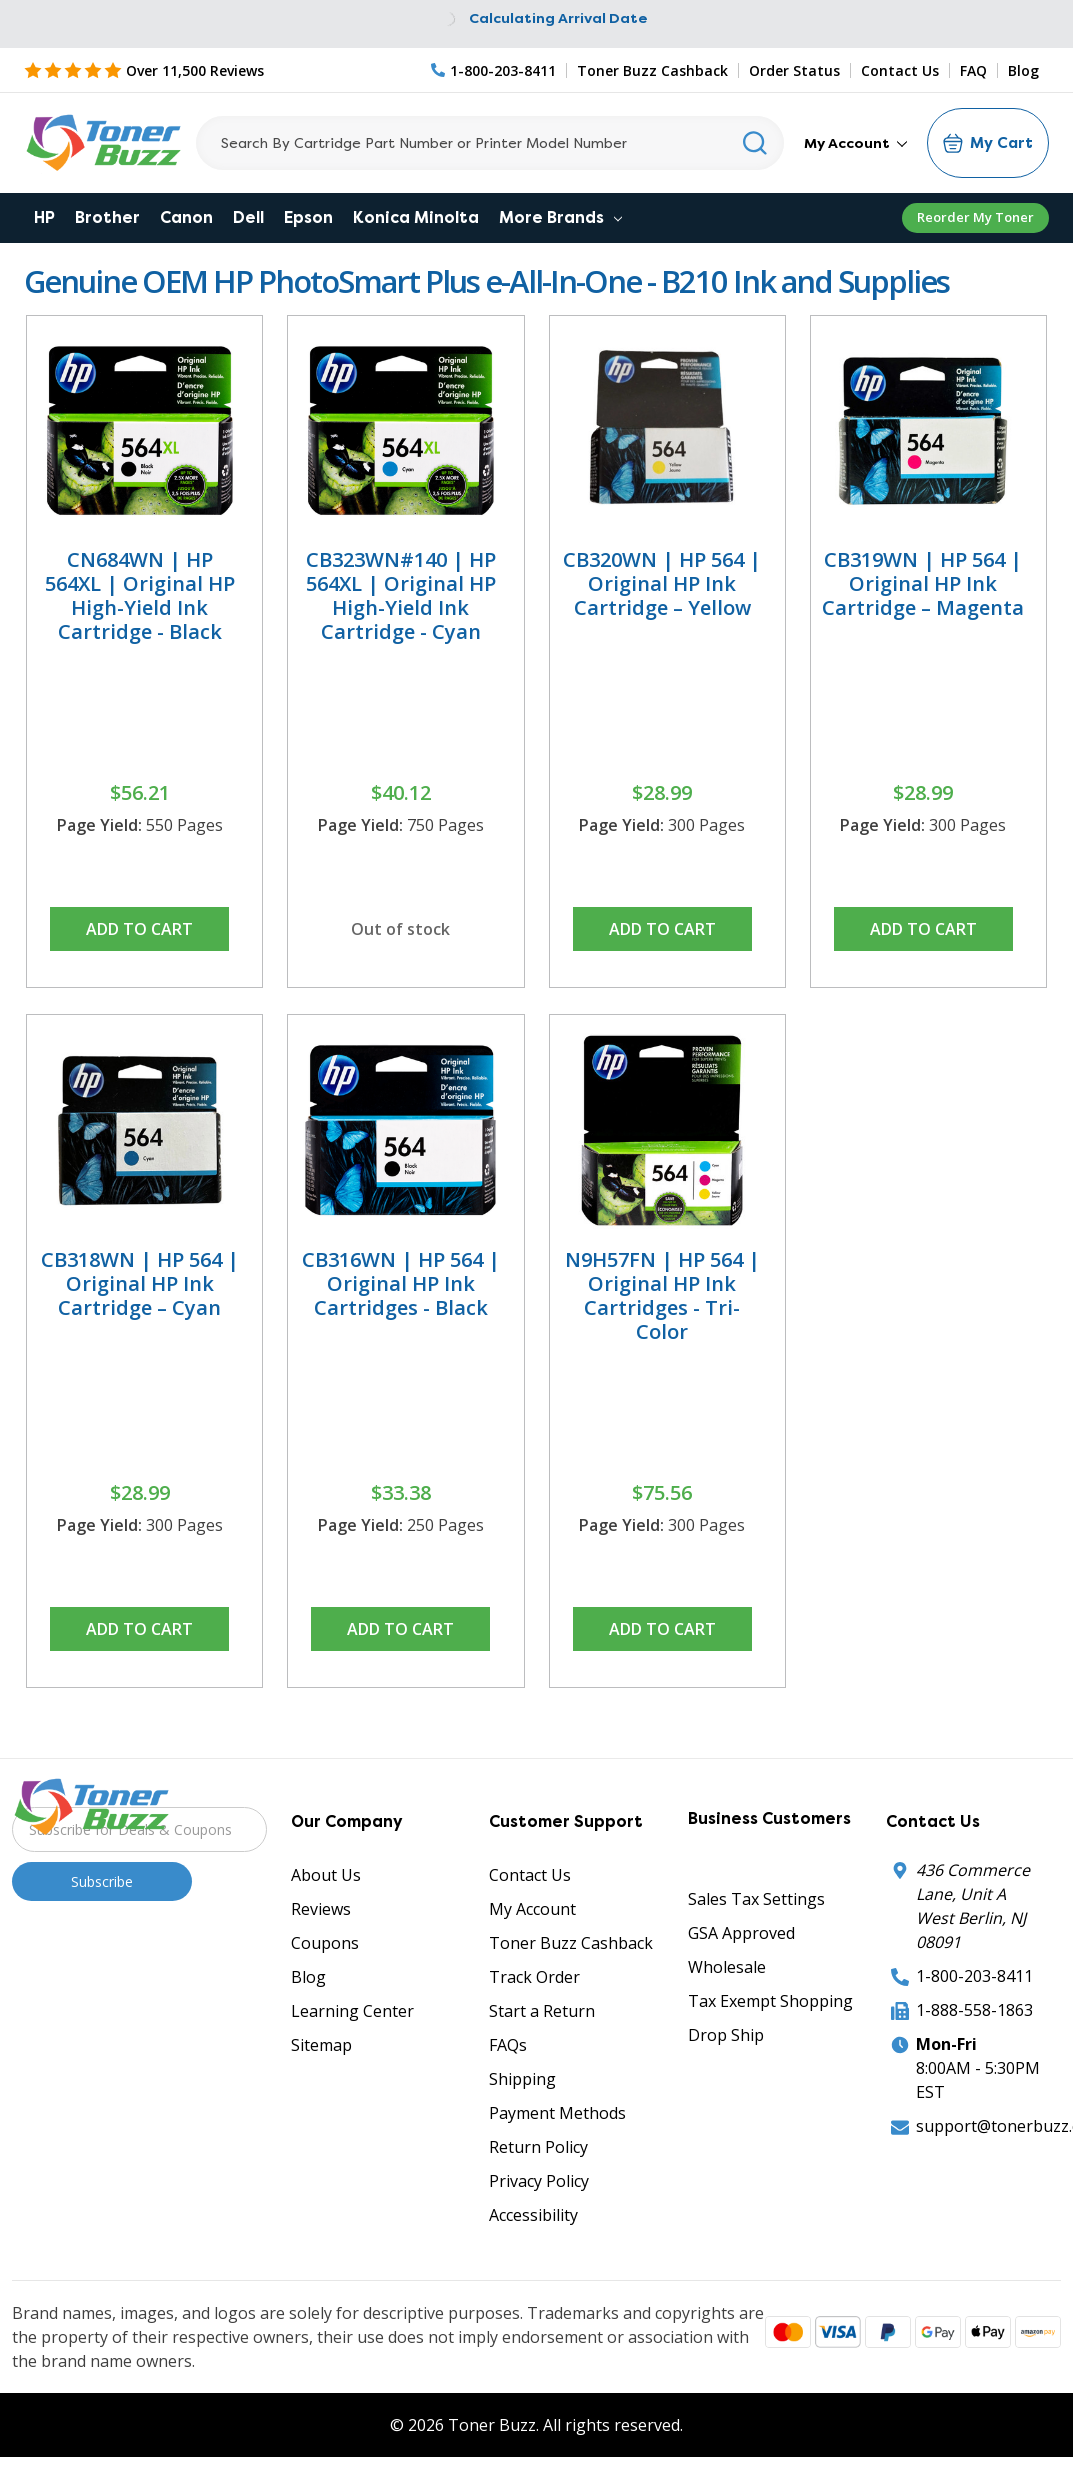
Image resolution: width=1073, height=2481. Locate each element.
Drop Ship (726, 2035)
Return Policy (538, 2147)
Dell (248, 217)
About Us (326, 1875)
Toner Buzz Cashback (652, 70)
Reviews (321, 1909)
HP (44, 217)
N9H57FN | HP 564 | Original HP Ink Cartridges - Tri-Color (662, 1295)
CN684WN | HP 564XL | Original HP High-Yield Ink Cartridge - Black (140, 595)
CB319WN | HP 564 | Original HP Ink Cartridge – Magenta (923, 583)
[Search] (490, 143)
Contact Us (900, 70)
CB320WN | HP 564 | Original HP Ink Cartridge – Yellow (662, 583)
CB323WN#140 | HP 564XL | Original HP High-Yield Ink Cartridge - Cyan (401, 595)
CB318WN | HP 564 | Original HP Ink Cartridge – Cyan (140, 1283)
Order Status (794, 70)
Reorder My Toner (975, 217)
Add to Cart (139, 929)
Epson (308, 217)
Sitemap (321, 2045)
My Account (855, 143)
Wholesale (727, 1967)
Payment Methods (557, 2113)
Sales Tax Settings (756, 1899)
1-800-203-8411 (974, 1976)
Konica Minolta (416, 217)
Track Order (534, 1977)
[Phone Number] (494, 70)
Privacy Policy (539, 2181)
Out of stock (400, 929)
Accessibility (533, 2215)
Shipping (522, 2079)
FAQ (973, 70)
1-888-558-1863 (974, 2010)
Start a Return (542, 2011)
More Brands (560, 217)
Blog (1023, 70)
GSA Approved (741, 1933)
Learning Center (352, 2011)
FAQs (508, 2045)
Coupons (325, 1943)
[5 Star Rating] (144, 70)
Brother (107, 217)
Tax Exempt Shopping (770, 2001)
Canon (186, 217)
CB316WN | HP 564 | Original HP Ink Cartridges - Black (401, 1283)
